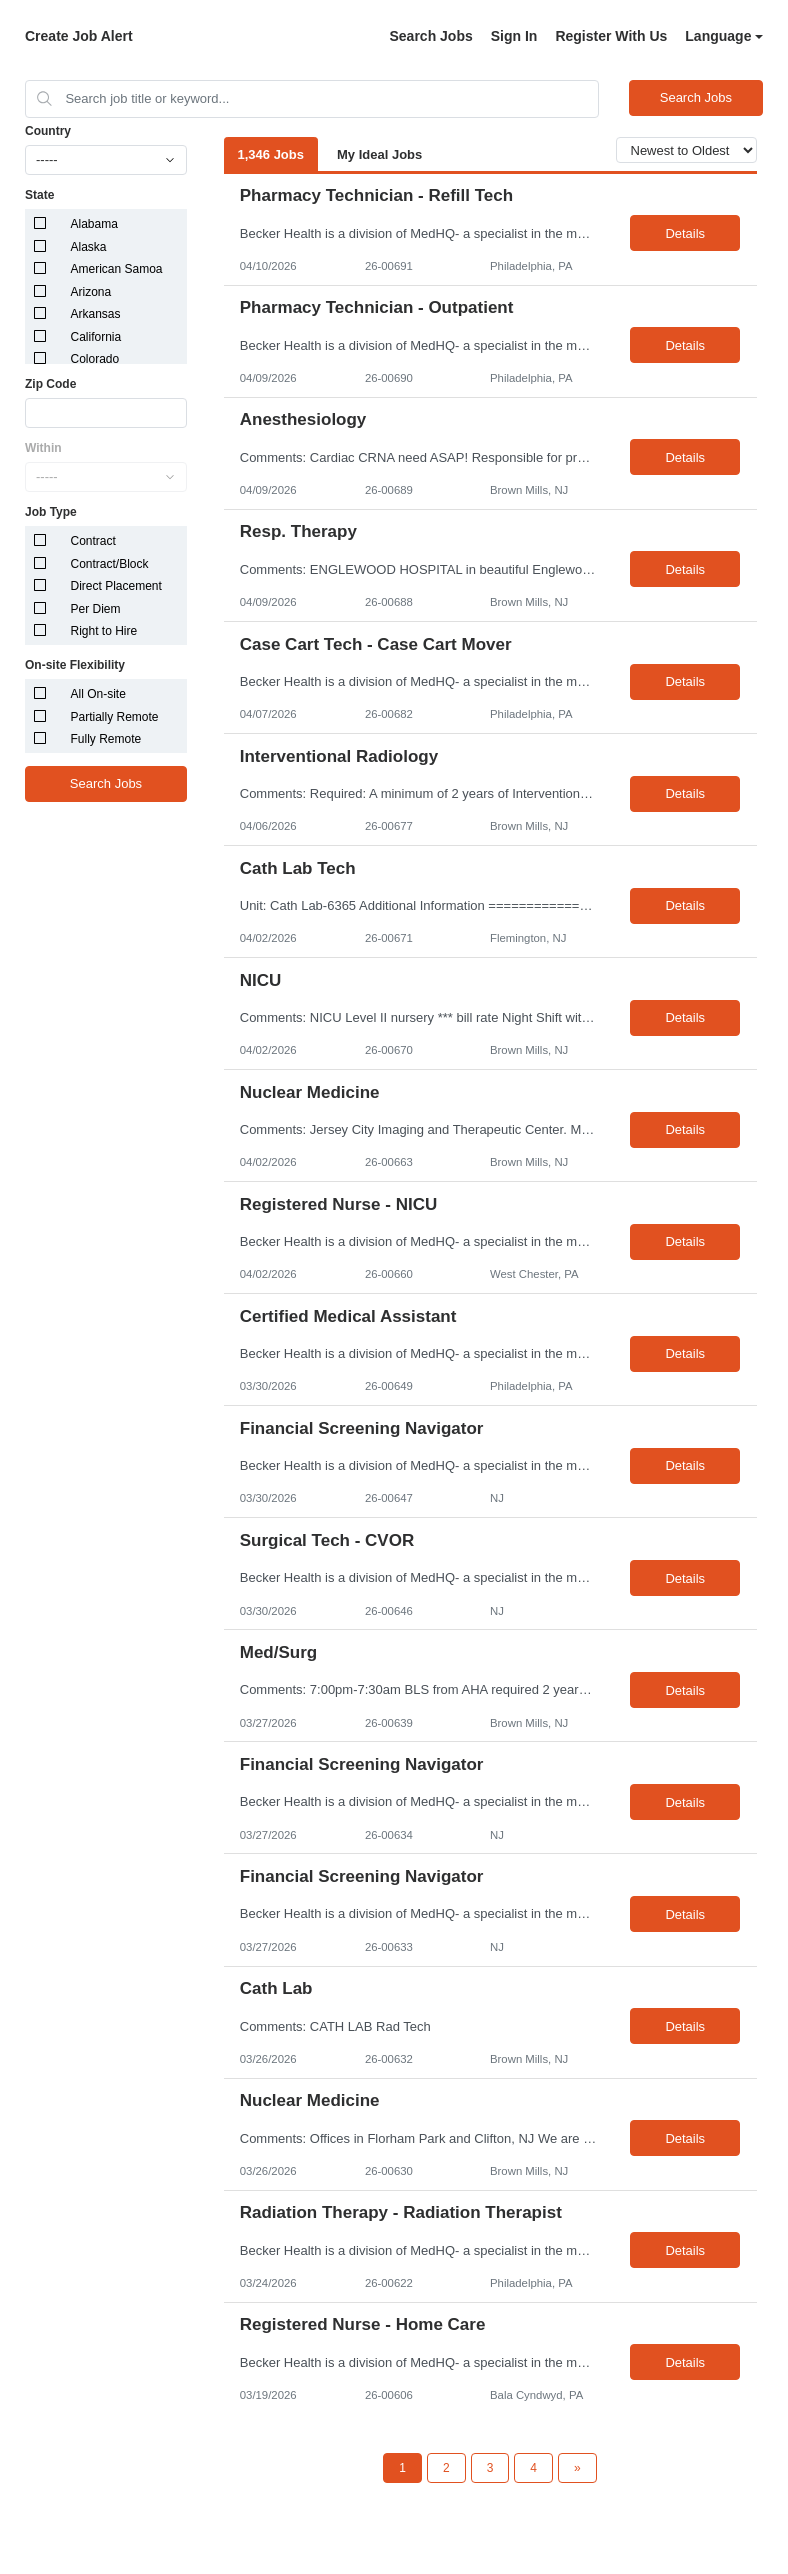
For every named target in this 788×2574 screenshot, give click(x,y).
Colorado (95, 359)
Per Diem (96, 609)
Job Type (51, 512)
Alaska (89, 247)
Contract (93, 541)
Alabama (94, 224)
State (39, 195)
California (96, 337)
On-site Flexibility (75, 665)
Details (685, 233)
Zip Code (50, 384)
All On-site (98, 694)
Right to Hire (104, 631)
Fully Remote (106, 739)
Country (48, 131)
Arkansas (96, 314)
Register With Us (611, 36)
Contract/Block (110, 564)
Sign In (514, 36)
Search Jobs (430, 36)
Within (43, 448)
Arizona (91, 292)
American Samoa (117, 269)
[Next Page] (577, 2468)
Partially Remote (115, 717)
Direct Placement (116, 586)
